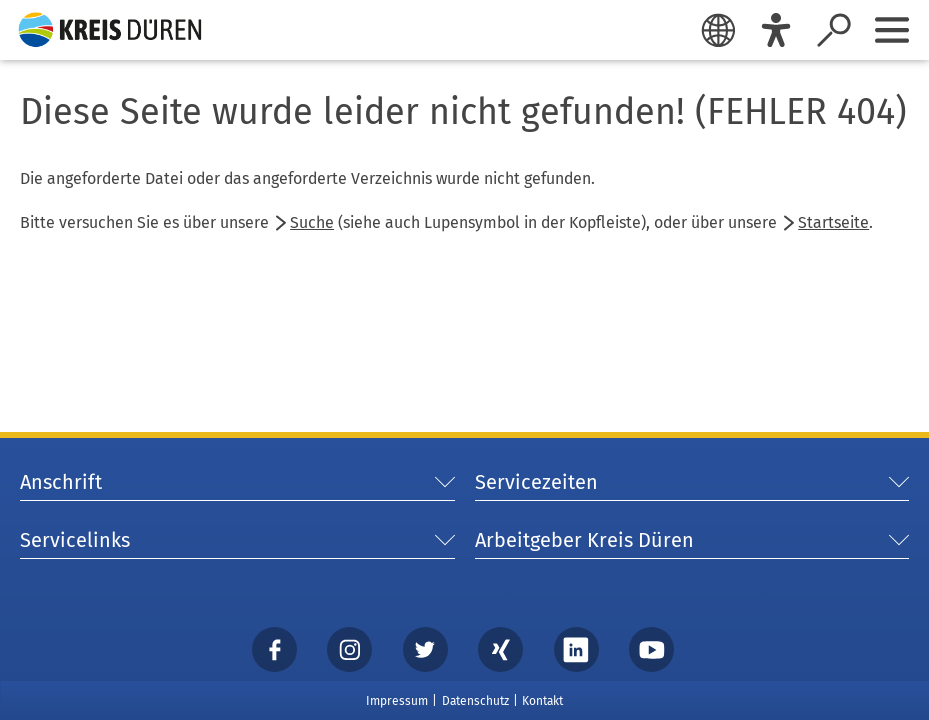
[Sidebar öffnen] (892, 30)
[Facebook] (274, 649)
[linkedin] (576, 649)
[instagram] (350, 649)
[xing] (501, 649)
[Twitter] (425, 649)
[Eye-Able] (776, 30)
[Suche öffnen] (834, 30)
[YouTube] (652, 649)
